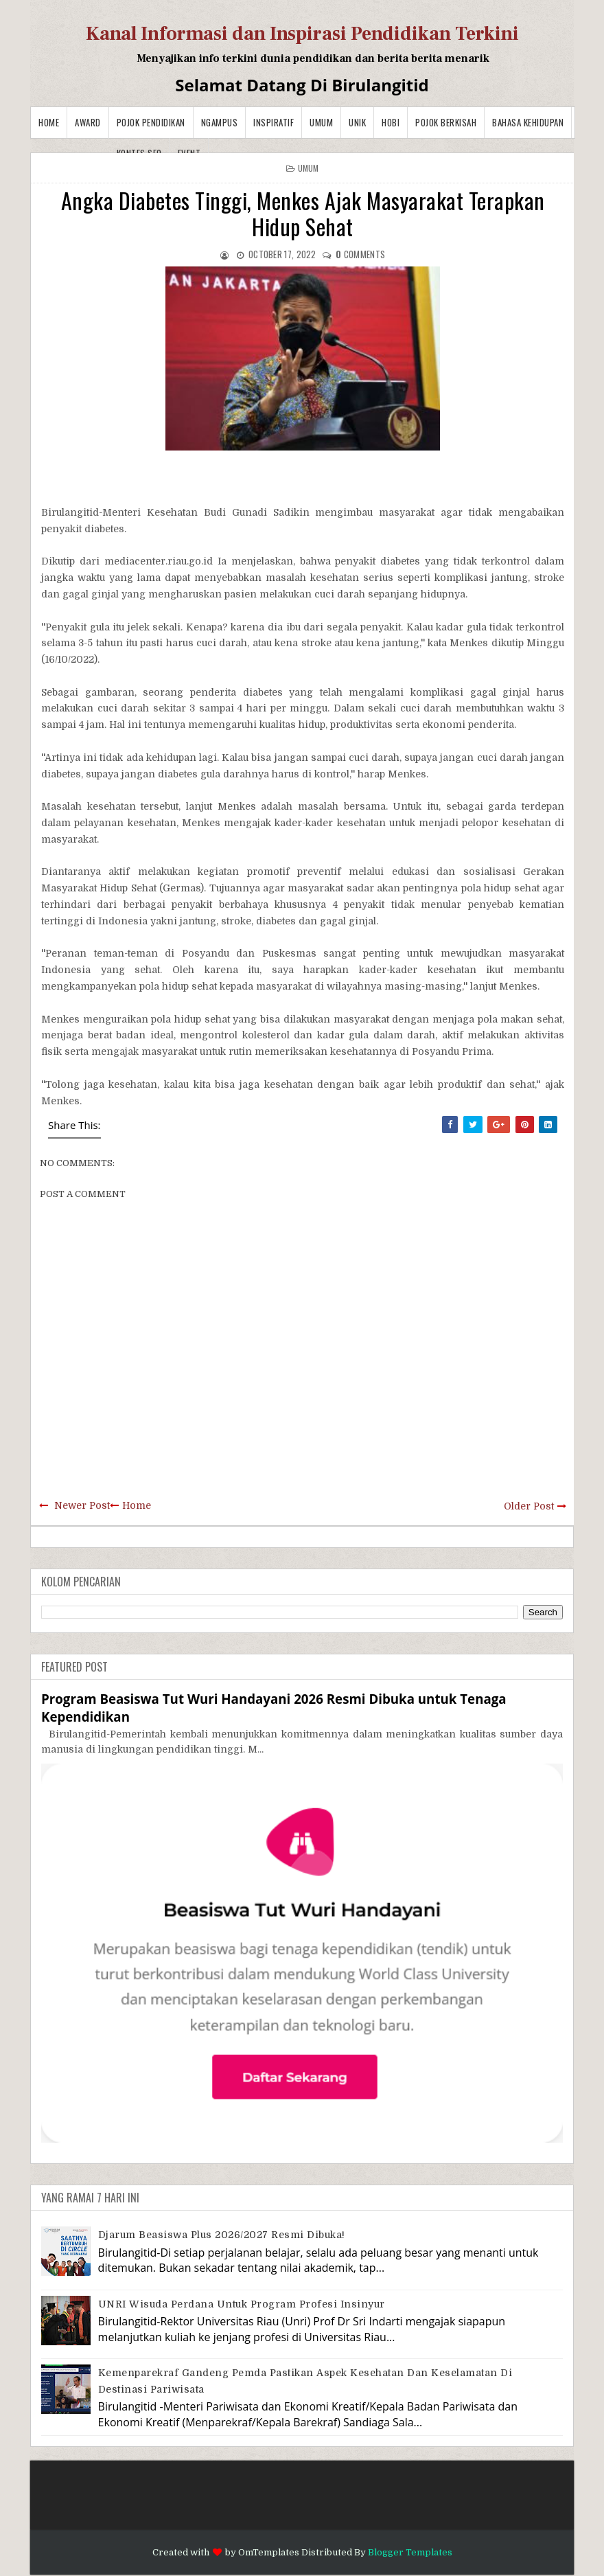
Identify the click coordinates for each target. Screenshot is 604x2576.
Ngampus (219, 122)
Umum (321, 122)
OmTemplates (268, 2552)
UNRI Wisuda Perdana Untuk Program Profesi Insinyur (241, 2304)
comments (360, 254)
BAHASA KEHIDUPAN (528, 122)
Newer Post (82, 1505)
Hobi (390, 122)
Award (88, 122)
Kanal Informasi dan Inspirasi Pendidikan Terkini (302, 33)
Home (48, 122)
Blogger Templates (410, 2552)
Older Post (529, 1506)
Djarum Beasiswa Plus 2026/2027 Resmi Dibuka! (221, 2234)
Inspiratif (273, 122)
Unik (357, 122)
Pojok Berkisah (445, 122)
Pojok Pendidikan (151, 122)
